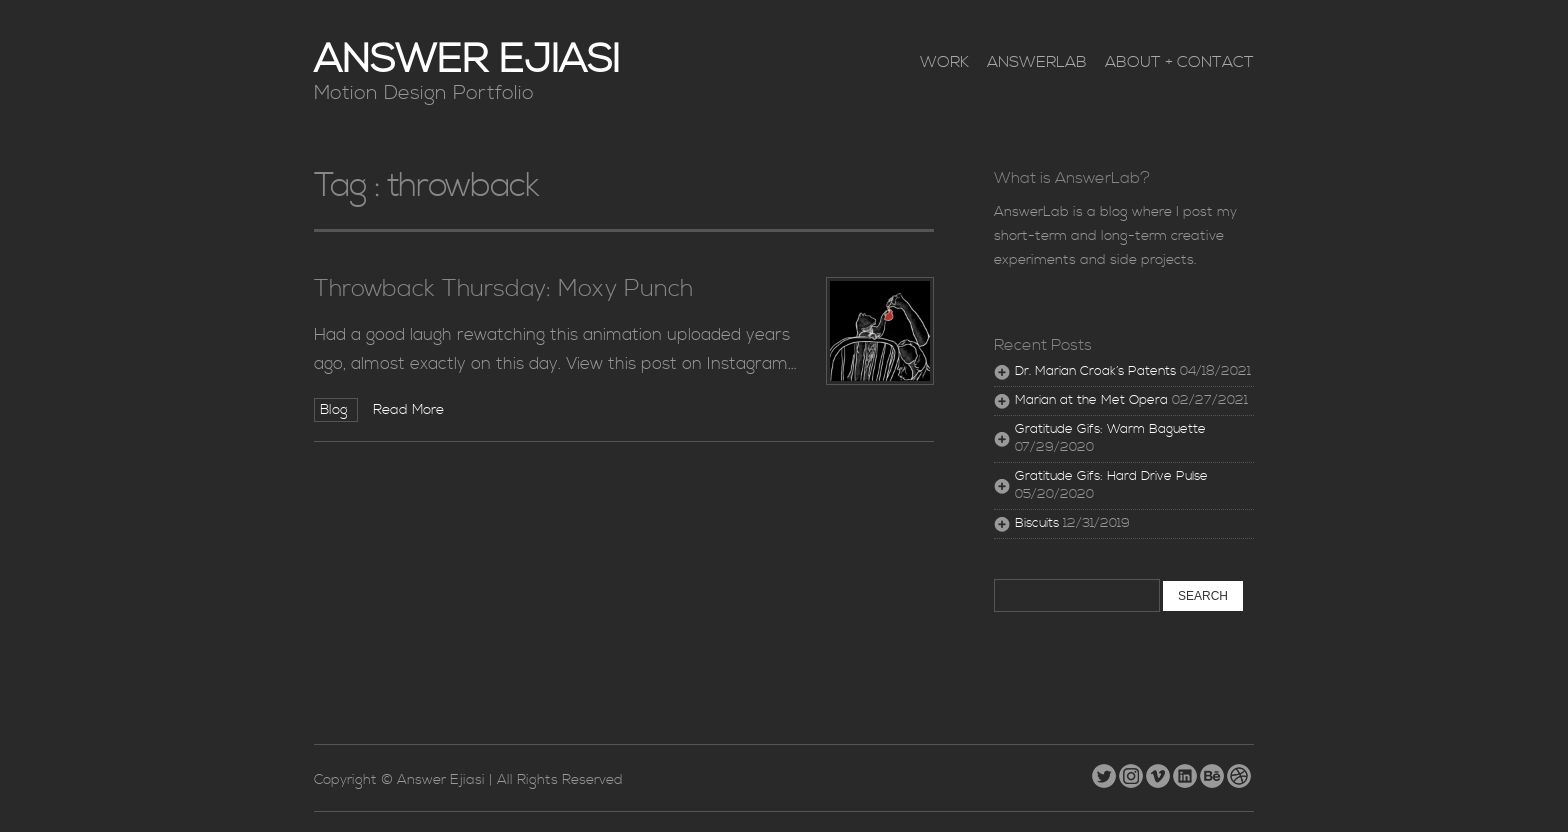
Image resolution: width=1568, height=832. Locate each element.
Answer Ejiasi (467, 60)
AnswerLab (1037, 62)
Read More (408, 410)
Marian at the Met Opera (1091, 400)
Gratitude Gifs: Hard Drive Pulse (1111, 476)
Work (944, 62)
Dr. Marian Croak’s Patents (1095, 371)
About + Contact (1179, 62)
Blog (336, 410)
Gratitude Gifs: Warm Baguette (1110, 429)
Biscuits (1037, 523)
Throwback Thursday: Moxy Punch (503, 289)
